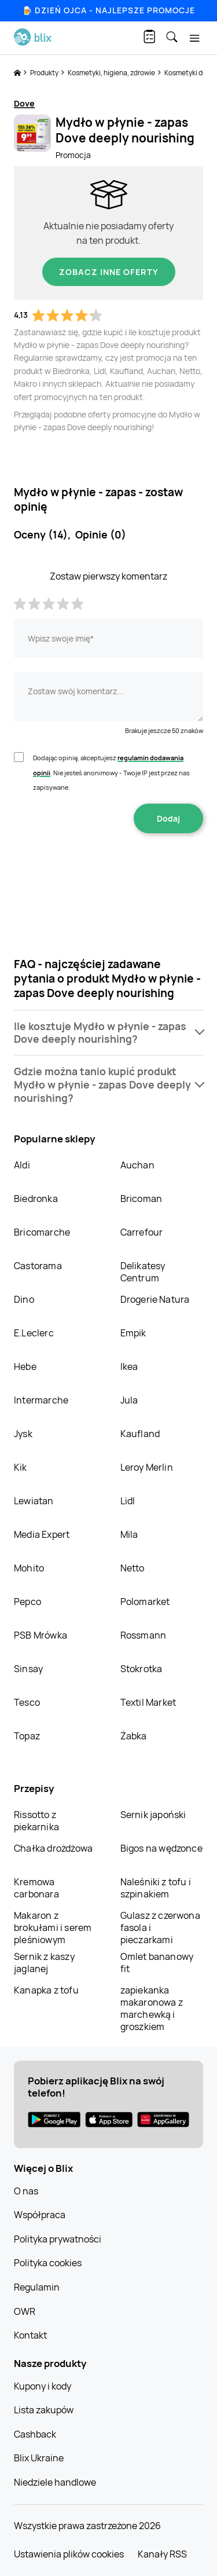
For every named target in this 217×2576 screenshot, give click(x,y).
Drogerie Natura (155, 1299)
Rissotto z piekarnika (36, 1820)
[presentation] (109, 869)
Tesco (27, 1702)
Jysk (23, 1433)
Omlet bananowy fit (157, 1962)
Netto (132, 1568)
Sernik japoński (153, 1814)
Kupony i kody (42, 2386)
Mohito (29, 1568)
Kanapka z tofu (46, 1990)
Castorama (38, 1265)
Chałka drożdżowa (53, 1848)
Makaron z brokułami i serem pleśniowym (52, 1927)
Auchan (137, 1165)
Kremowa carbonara (36, 1887)
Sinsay (28, 1668)
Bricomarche (42, 1232)
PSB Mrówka (40, 1635)
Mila (129, 1534)
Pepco (27, 1601)
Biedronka (36, 1198)
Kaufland (140, 1433)
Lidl (127, 1500)
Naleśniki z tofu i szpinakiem (156, 1887)
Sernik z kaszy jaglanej (44, 1962)
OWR (24, 2311)
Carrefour (141, 1232)
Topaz (27, 1735)
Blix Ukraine (39, 2458)
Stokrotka (141, 1668)
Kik (20, 1467)
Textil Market (148, 1702)
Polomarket (145, 1601)
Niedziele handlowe (55, 2482)
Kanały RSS (162, 2554)
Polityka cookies (48, 2262)
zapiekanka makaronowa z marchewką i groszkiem (151, 2008)
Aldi (22, 1165)
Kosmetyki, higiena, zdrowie (112, 73)
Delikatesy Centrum (142, 1271)
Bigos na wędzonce (161, 1848)
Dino (24, 1299)
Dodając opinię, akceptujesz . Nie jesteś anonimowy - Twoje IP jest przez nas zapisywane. (111, 772)
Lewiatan (34, 1500)
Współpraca (39, 2214)
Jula (129, 1400)
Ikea (129, 1366)
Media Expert (41, 1534)
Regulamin (37, 2287)
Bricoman (141, 1198)
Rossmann (143, 1635)
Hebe (25, 1366)
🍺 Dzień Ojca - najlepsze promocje (108, 10)
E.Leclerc (34, 1333)
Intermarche (41, 1400)
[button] (108, 1033)
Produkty (45, 73)
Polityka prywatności (57, 2239)
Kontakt (30, 2335)
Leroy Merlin (146, 1467)
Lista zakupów (43, 2409)
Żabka (133, 1735)
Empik (133, 1333)
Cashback (35, 2434)
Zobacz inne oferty (109, 271)
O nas (26, 2191)
